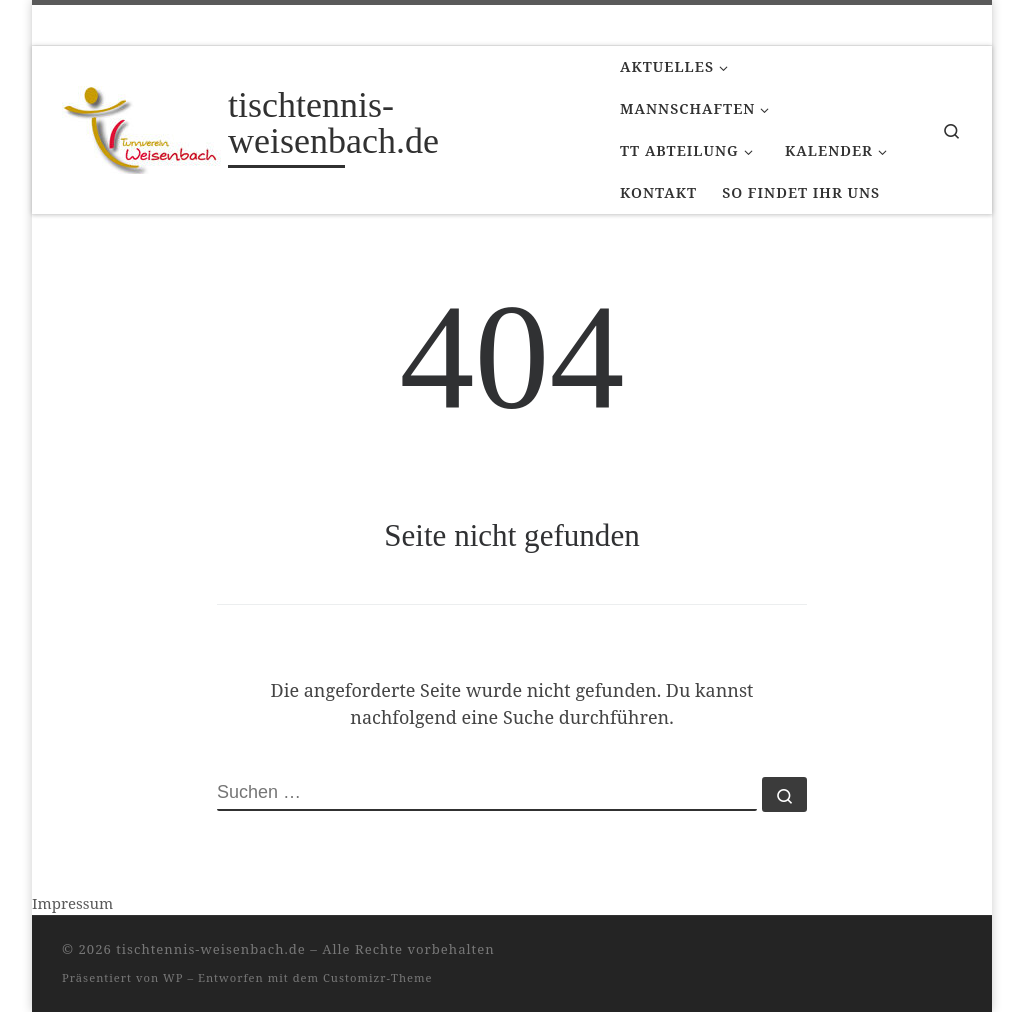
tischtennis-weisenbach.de (211, 949)
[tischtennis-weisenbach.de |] (141, 126)
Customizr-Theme (378, 977)
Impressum (72, 903)
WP (173, 977)
